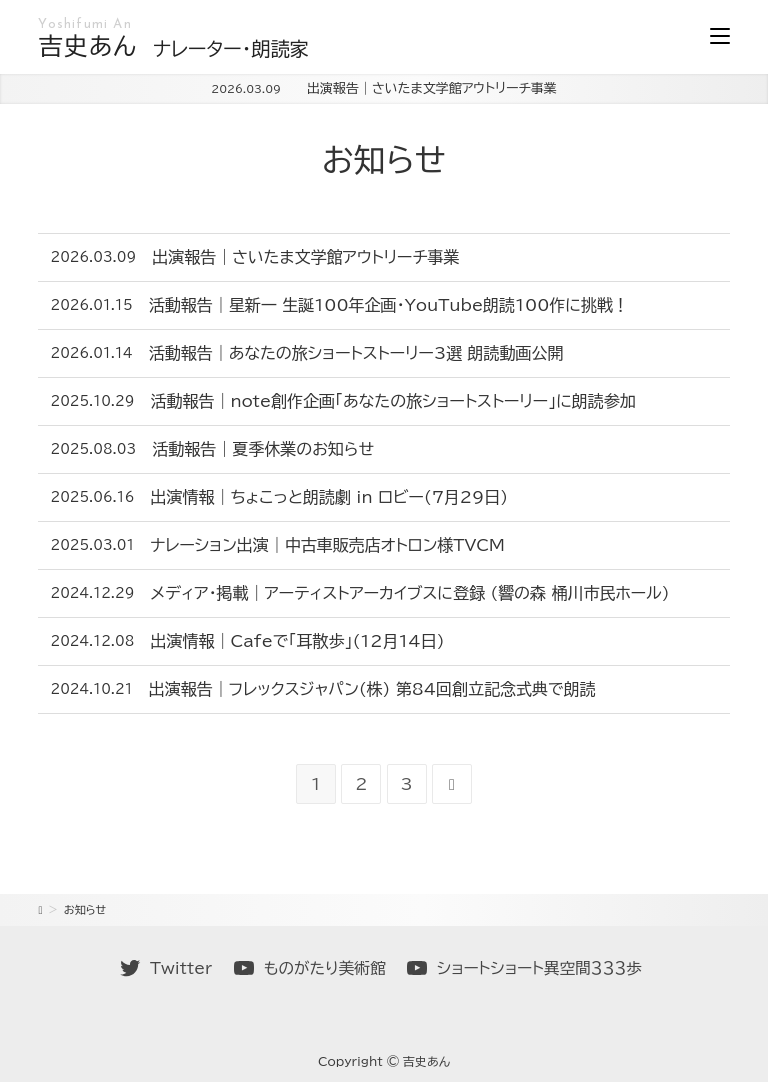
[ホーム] (40, 909)
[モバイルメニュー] (720, 36)
